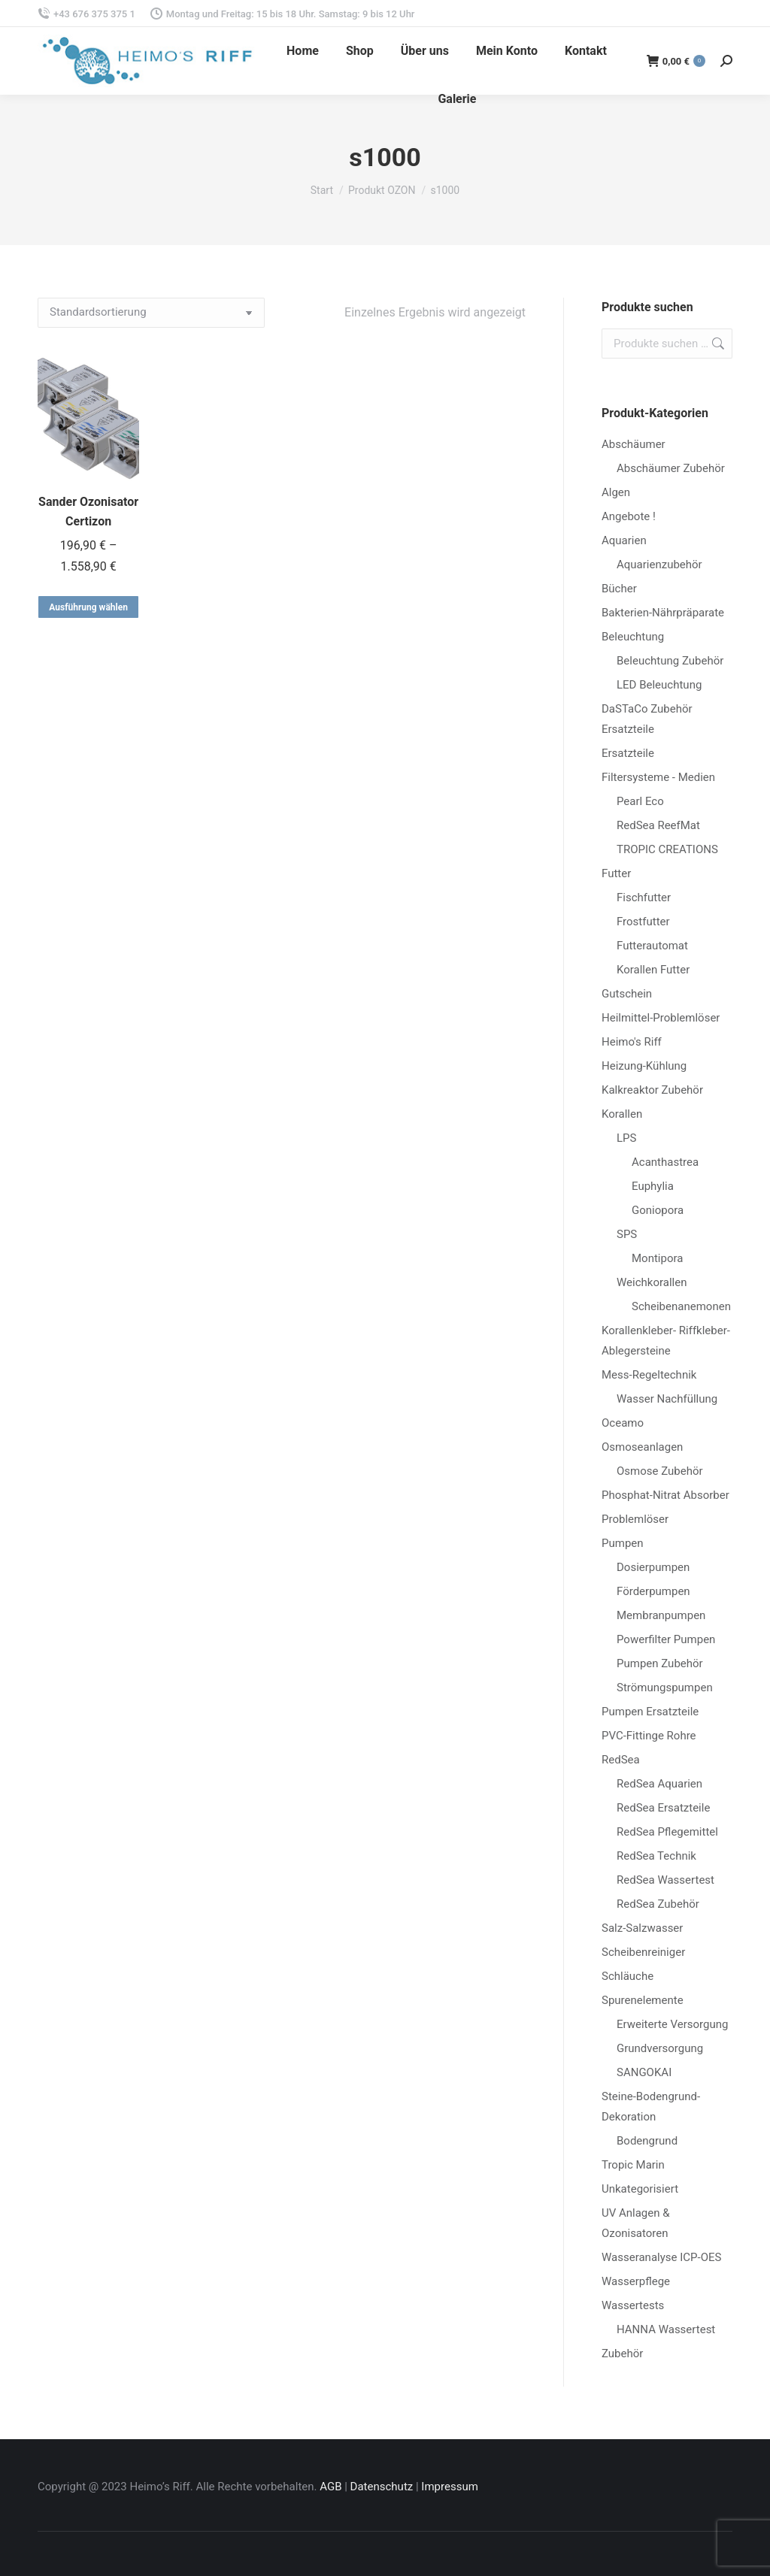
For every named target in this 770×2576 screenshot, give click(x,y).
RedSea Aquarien (659, 1783)
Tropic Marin (633, 2165)
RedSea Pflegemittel (667, 1832)
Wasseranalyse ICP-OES (661, 2257)
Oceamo (623, 1423)
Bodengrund (647, 2141)
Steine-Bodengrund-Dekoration (651, 2106)
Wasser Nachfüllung (667, 1399)
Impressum (449, 2486)
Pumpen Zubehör (660, 1663)
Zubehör (622, 2353)
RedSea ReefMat (658, 825)
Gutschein (627, 993)
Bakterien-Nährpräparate (663, 612)
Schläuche (627, 1976)
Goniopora (658, 1210)
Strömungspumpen (665, 1687)
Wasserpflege (636, 2281)
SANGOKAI (644, 2072)
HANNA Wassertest (666, 2329)
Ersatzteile (628, 753)
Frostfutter (643, 921)
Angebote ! (629, 516)
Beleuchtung (633, 636)
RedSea (621, 1759)
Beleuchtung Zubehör (670, 660)
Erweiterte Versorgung (672, 2024)
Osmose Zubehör (660, 1471)
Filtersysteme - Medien (658, 777)
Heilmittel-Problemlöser (661, 1018)
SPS (627, 1234)
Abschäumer (633, 444)
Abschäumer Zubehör (671, 468)
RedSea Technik (656, 1856)
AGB (330, 2486)
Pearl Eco (640, 801)
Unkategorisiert (640, 2189)
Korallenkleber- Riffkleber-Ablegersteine (666, 1341)
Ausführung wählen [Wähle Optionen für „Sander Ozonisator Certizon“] (88, 607)
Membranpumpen (661, 1615)
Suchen (716, 343)
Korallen (622, 1114)
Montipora (657, 1258)
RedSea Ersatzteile (663, 1808)
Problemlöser (635, 1519)
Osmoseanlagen (642, 1447)
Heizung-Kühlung (644, 1066)
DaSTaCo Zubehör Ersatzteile (647, 719)
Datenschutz (382, 2486)
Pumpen (623, 1543)
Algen (616, 492)
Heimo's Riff (632, 1042)
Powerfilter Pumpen (666, 1639)
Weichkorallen (652, 1282)
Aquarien (624, 540)
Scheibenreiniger (643, 1952)
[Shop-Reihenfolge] (151, 313)
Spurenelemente (643, 2000)
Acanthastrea (665, 1162)
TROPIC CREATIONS (667, 849)
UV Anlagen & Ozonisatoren (636, 2223)
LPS (626, 1138)
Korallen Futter (653, 969)
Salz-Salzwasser (642, 1928)
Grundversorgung (660, 2048)
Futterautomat (652, 945)
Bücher (619, 588)
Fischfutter (644, 897)
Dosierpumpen (653, 1567)
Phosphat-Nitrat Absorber (665, 1495)
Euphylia (653, 1186)
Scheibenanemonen (681, 1306)
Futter (616, 873)
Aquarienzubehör (659, 564)
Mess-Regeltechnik (649, 1375)
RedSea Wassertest (665, 1880)
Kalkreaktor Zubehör (652, 1090)
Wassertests (633, 2305)
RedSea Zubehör (658, 1904)
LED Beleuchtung (659, 685)
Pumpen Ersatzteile (650, 1711)
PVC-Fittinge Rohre (649, 1735)
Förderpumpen (653, 1591)
